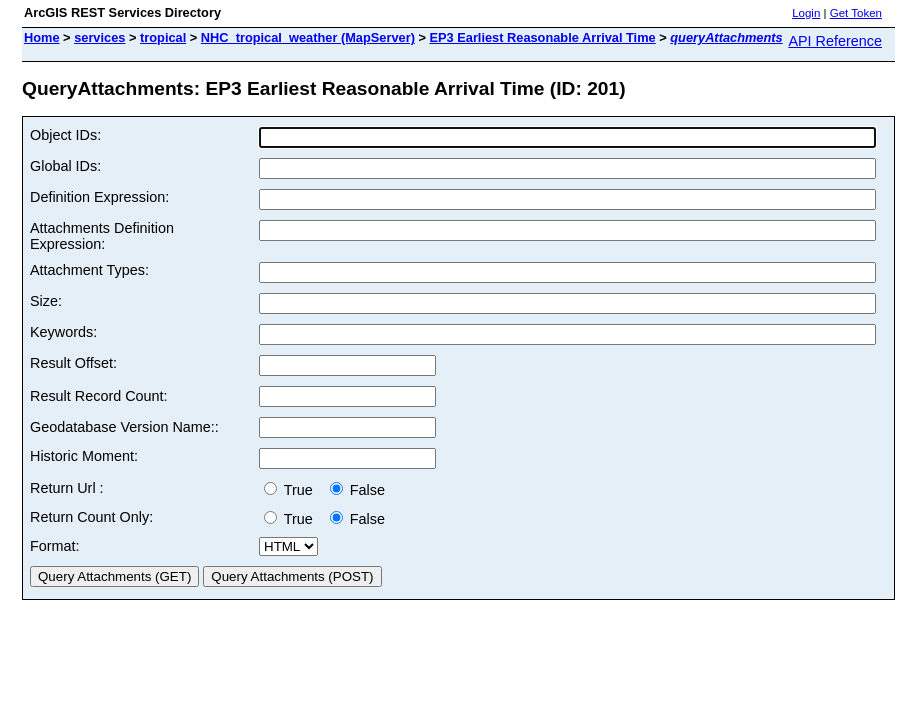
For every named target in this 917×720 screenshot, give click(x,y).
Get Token (856, 13)
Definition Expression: (99, 197)
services (99, 37)
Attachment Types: (89, 270)
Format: (55, 546)
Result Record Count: (99, 396)
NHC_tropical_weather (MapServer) (308, 37)
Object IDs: (65, 135)
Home (42, 37)
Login (806, 13)
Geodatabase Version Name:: (124, 427)
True (292, 490)
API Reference (835, 41)
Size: (46, 301)
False (357, 490)
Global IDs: (65, 166)
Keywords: (63, 332)
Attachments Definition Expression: (102, 236)
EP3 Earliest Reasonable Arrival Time (542, 37)
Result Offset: (73, 363)
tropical (163, 37)
